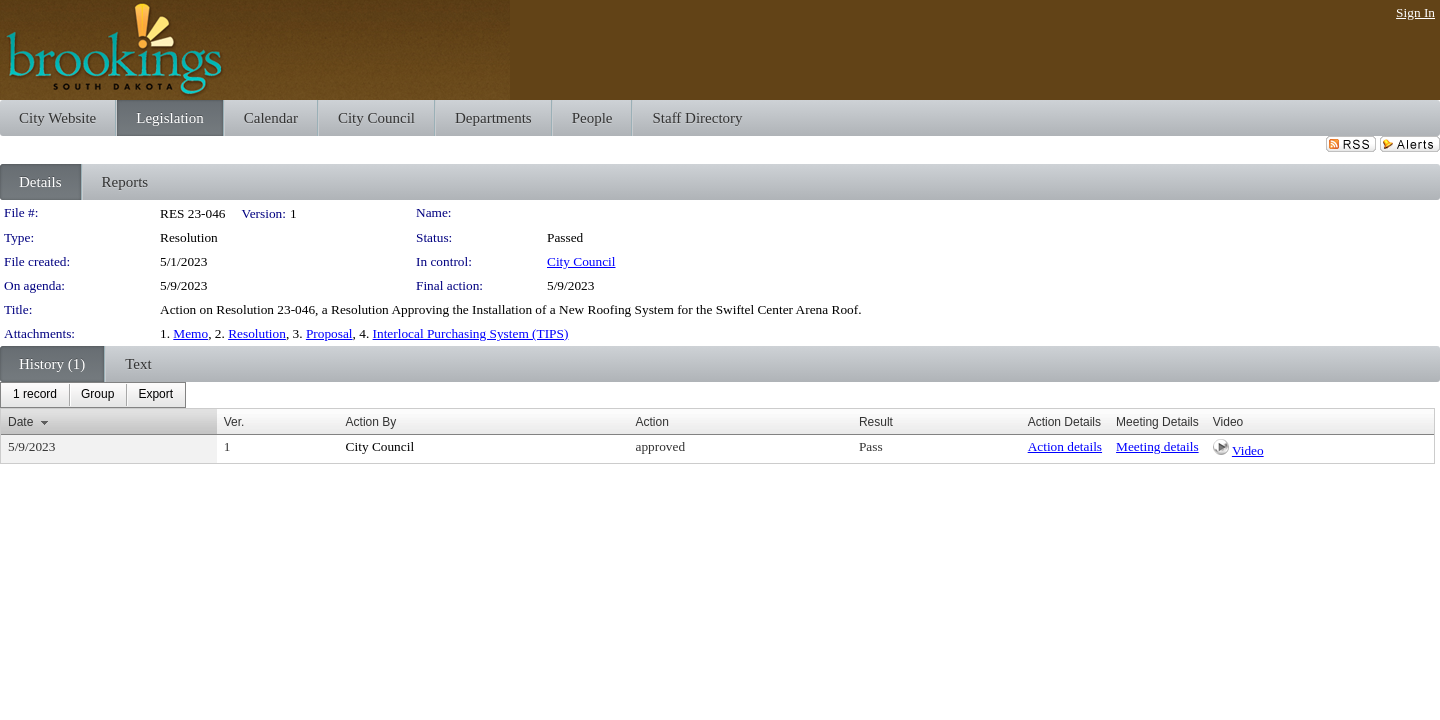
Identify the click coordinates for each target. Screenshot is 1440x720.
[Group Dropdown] (97, 395)
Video (1248, 450)
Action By (371, 422)
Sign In (1415, 12)
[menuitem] (35, 395)
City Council (581, 261)
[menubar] (93, 395)
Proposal (329, 333)
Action (651, 422)
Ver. (234, 422)
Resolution (257, 333)
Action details (1065, 446)
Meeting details (1157, 446)
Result (876, 422)
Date (20, 422)
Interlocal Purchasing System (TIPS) (471, 333)
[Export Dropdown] (155, 395)
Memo (190, 333)
